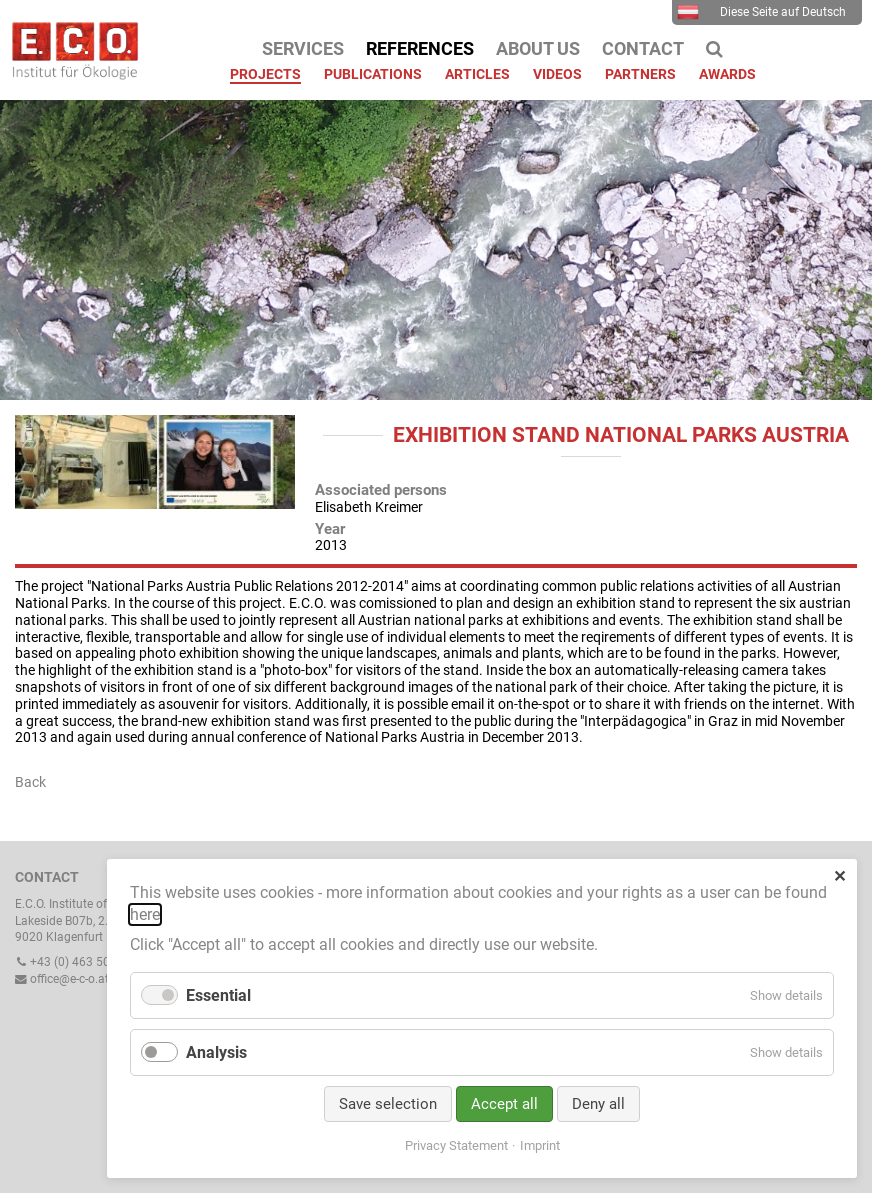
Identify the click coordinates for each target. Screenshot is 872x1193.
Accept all (504, 1104)
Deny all (598, 1104)
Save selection (388, 1104)
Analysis (216, 1052)
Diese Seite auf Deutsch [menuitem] (761, 12)
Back (30, 782)
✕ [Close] (839, 876)
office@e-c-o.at (62, 979)
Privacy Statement (456, 1145)
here (145, 914)
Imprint (540, 1145)
